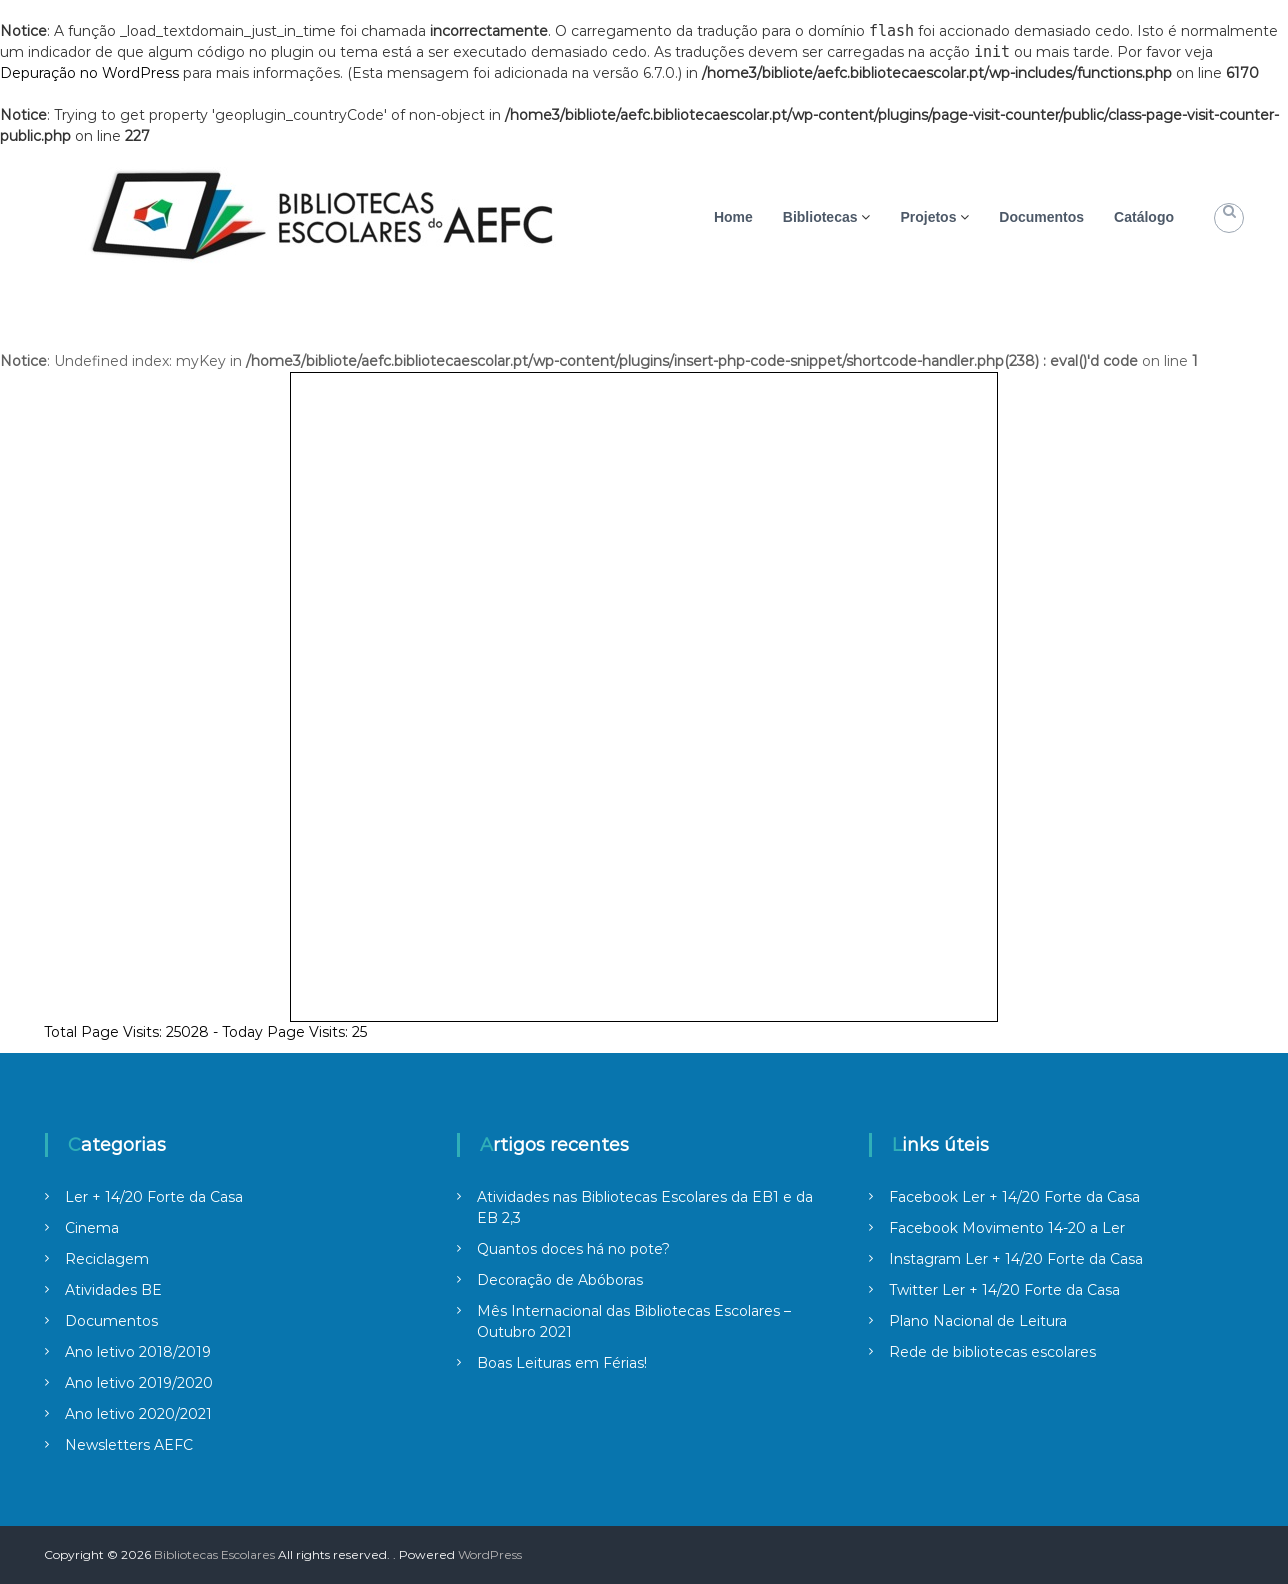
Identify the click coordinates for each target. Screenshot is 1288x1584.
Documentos (1041, 217)
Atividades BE (113, 1290)
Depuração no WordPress (89, 73)
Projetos (928, 217)
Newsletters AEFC (129, 1445)
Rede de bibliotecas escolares (992, 1352)
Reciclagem (107, 1259)
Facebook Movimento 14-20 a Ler (1007, 1228)
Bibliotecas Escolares (214, 1554)
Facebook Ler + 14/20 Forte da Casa (1014, 1197)
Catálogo (1144, 217)
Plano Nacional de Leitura (978, 1321)
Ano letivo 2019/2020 (139, 1383)
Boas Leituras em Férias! (562, 1363)
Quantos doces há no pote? (573, 1249)
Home (733, 217)
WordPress (490, 1554)
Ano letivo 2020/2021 (138, 1414)
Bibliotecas (820, 217)
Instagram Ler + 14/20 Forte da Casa (1016, 1259)
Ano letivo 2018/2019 (138, 1352)
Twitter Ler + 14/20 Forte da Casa (1004, 1290)
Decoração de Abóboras (560, 1280)
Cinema (92, 1228)
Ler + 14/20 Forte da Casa (154, 1197)
